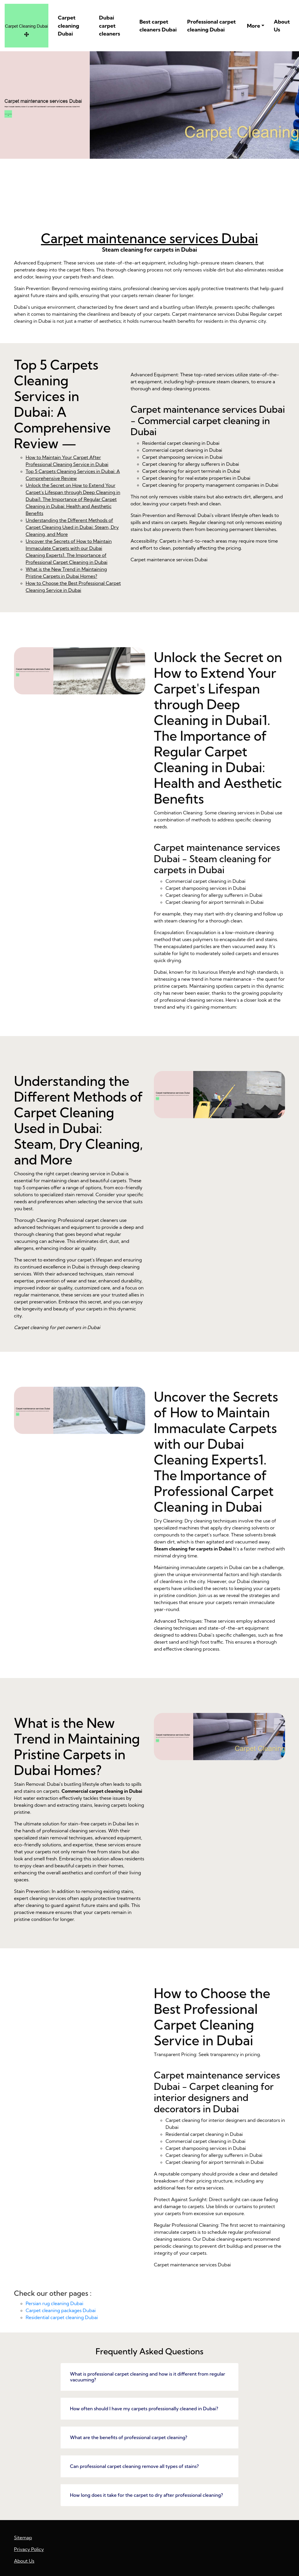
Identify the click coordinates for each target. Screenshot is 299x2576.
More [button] (253, 25)
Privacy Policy (29, 2549)
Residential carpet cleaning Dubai (62, 2317)
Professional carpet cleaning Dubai (211, 25)
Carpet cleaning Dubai (68, 25)
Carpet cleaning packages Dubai (61, 2310)
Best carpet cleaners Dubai (158, 25)
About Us (282, 25)
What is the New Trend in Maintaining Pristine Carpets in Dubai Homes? (79, 2041)
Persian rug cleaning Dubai (54, 2303)
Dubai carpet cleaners (109, 25)
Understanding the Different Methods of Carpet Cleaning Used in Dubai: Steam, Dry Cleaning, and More (72, 527)
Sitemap (23, 2537)
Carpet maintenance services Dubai (149, 238)
